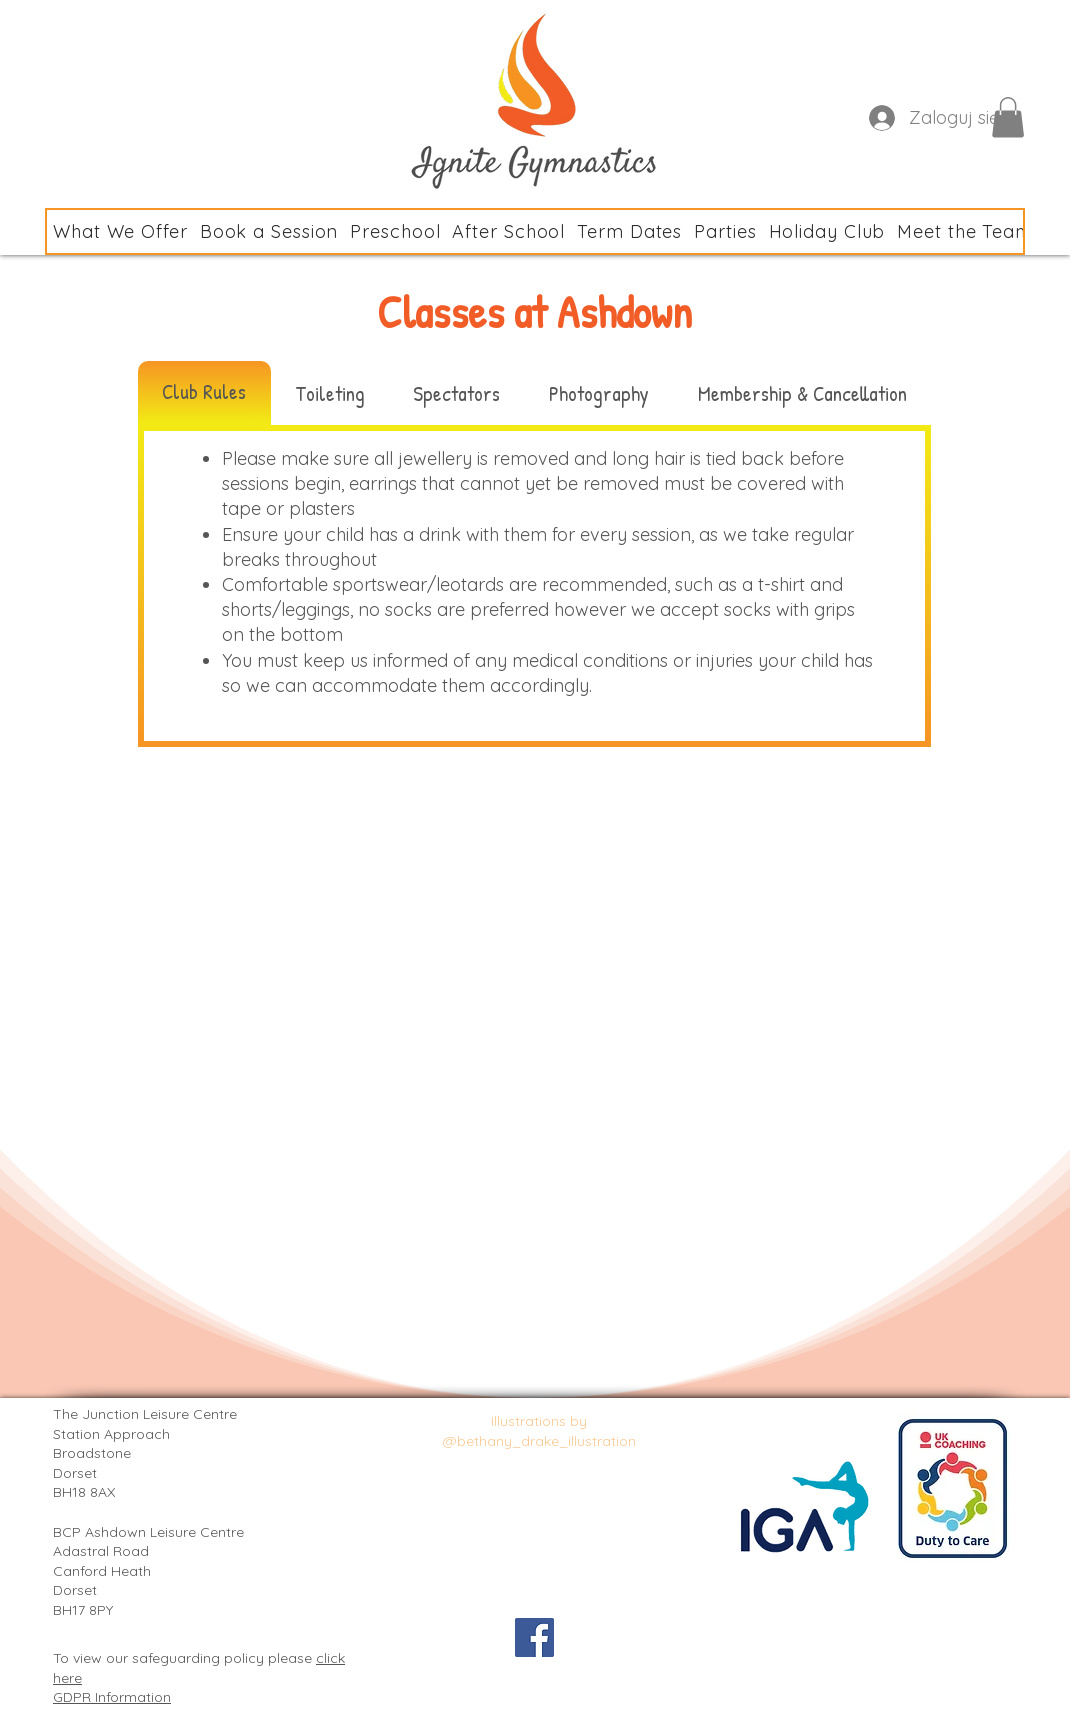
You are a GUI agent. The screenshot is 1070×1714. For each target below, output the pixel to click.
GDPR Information (112, 1697)
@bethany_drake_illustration (539, 1441)
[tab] (204, 393)
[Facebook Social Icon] (534, 1637)
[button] (1008, 117)
